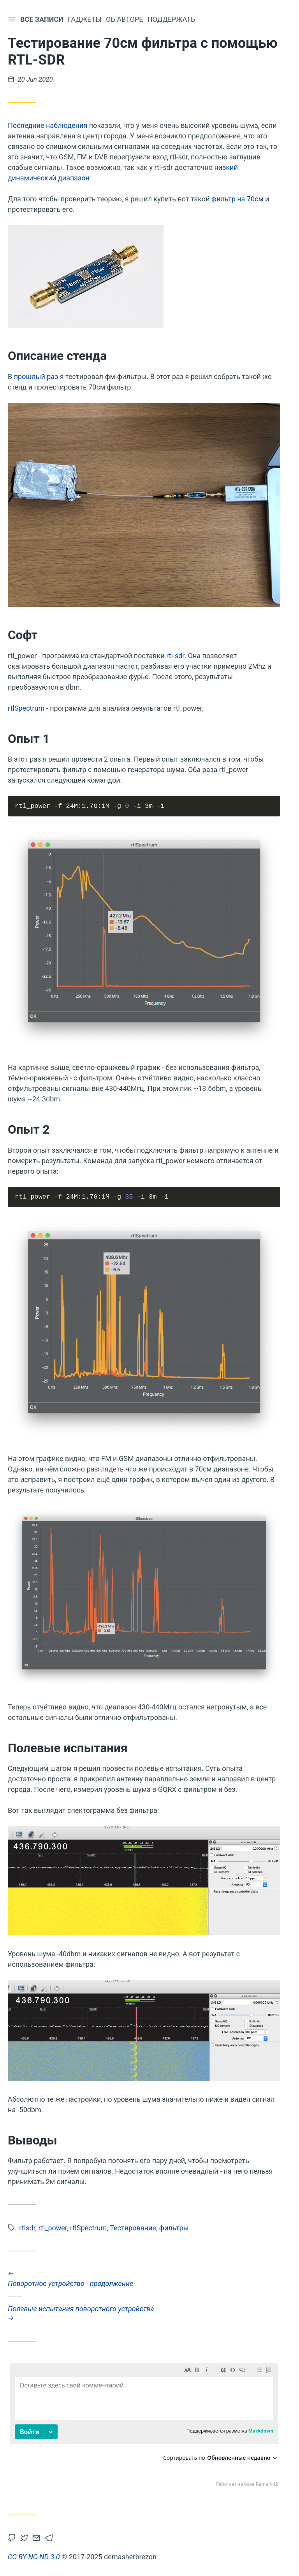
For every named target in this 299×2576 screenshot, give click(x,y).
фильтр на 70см (237, 199)
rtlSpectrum (26, 708)
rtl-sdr (175, 656)
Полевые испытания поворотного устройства (144, 2313)
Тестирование (133, 2228)
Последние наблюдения (47, 125)
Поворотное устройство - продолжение (144, 2278)
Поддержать (173, 19)
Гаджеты (86, 19)
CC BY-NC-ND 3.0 (34, 2557)
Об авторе (125, 19)
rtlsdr (27, 2228)
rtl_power (53, 2228)
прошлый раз (36, 376)
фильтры (174, 2228)
